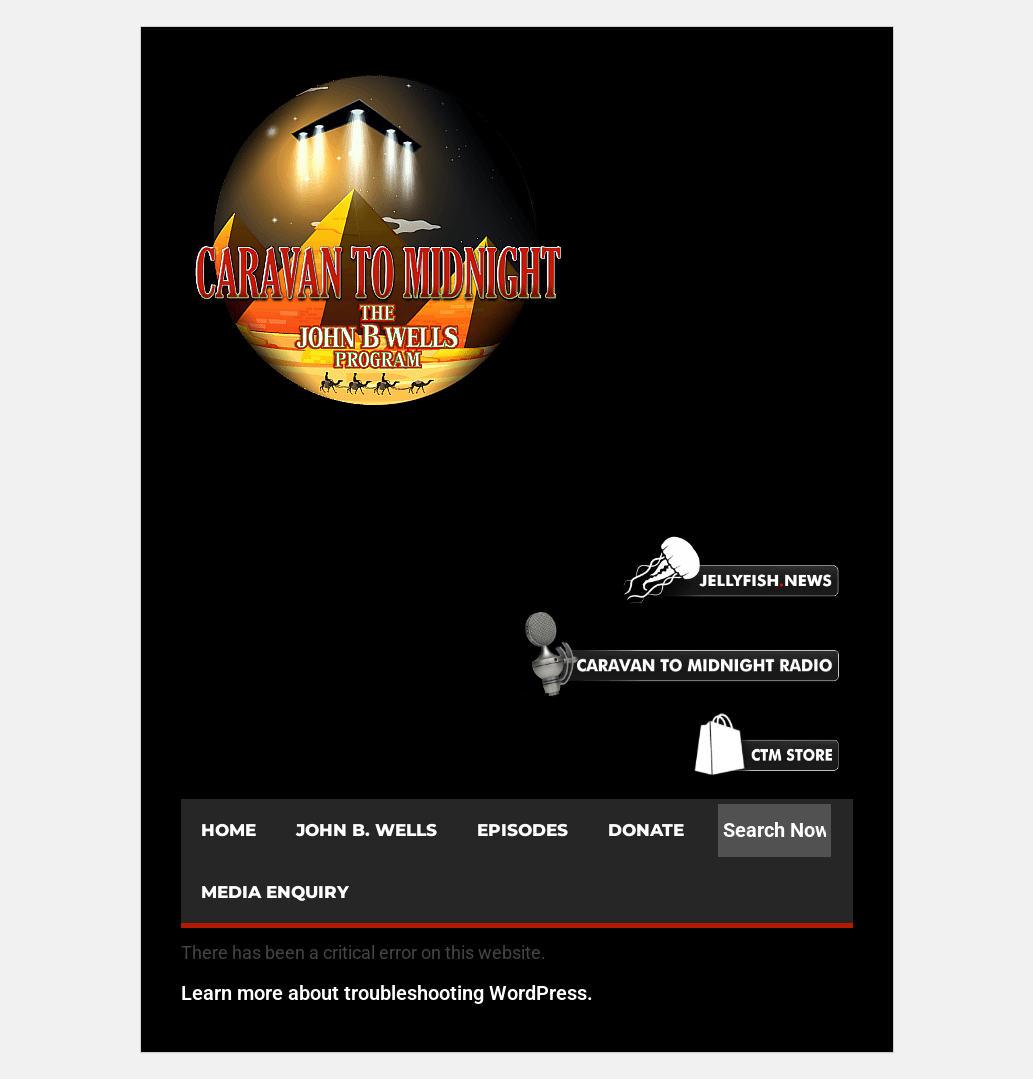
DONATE (646, 830)
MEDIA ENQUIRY (275, 892)
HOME (228, 830)
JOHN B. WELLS (366, 830)
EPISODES (522, 830)
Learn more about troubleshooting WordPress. (387, 993)
